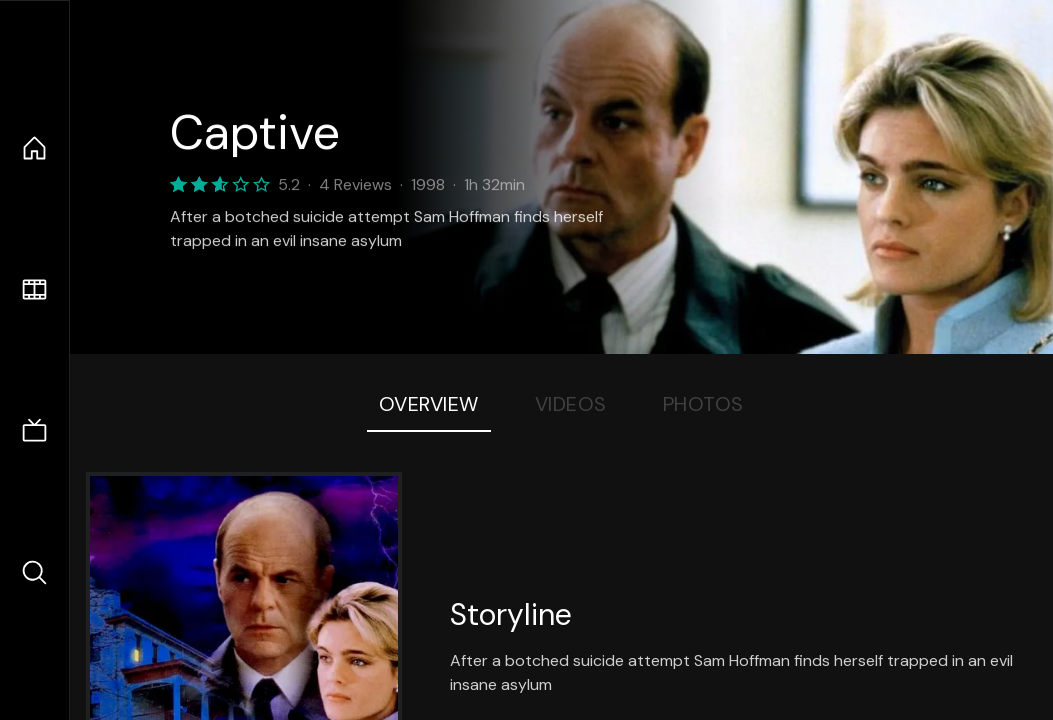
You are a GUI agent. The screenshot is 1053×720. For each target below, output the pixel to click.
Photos (703, 404)
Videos (571, 404)
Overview (429, 404)
